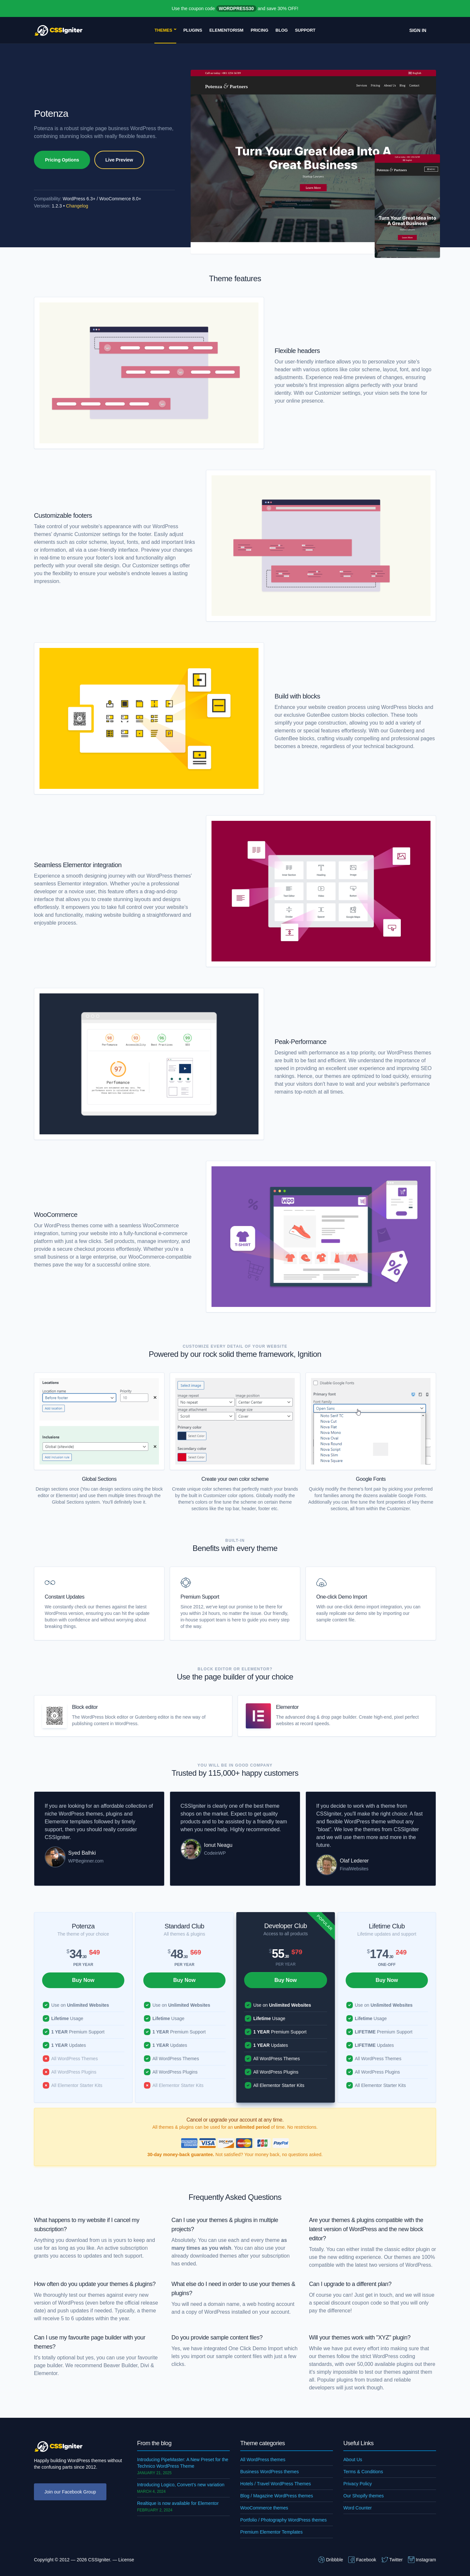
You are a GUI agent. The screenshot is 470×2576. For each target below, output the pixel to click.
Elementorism (226, 30)
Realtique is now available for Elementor (178, 2503)
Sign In (417, 30)
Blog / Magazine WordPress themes (276, 2495)
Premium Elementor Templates (271, 2532)
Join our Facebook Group (70, 2491)
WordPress (217, 2312)
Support (305, 30)
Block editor (85, 1707)
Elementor (287, 1707)
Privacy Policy (357, 2483)
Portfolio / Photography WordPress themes (283, 2519)
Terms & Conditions (363, 2471)
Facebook (362, 2559)
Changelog (77, 205)
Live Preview (119, 159)
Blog (281, 30)
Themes (163, 30)
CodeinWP (215, 1853)
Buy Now (83, 1980)
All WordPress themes (262, 2459)
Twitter (392, 2559)
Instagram (422, 2559)
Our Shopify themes (363, 2495)
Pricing (259, 30)
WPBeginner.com (85, 1860)
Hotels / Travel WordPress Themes (275, 2483)
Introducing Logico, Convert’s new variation (180, 2484)
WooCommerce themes (264, 2507)
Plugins (192, 30)
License (126, 2559)
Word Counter (357, 2507)
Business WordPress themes (269, 2471)
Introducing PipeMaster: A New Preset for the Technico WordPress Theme (182, 2463)
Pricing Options (62, 159)
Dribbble (330, 2559)
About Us (352, 2459)
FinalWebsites (354, 1868)
